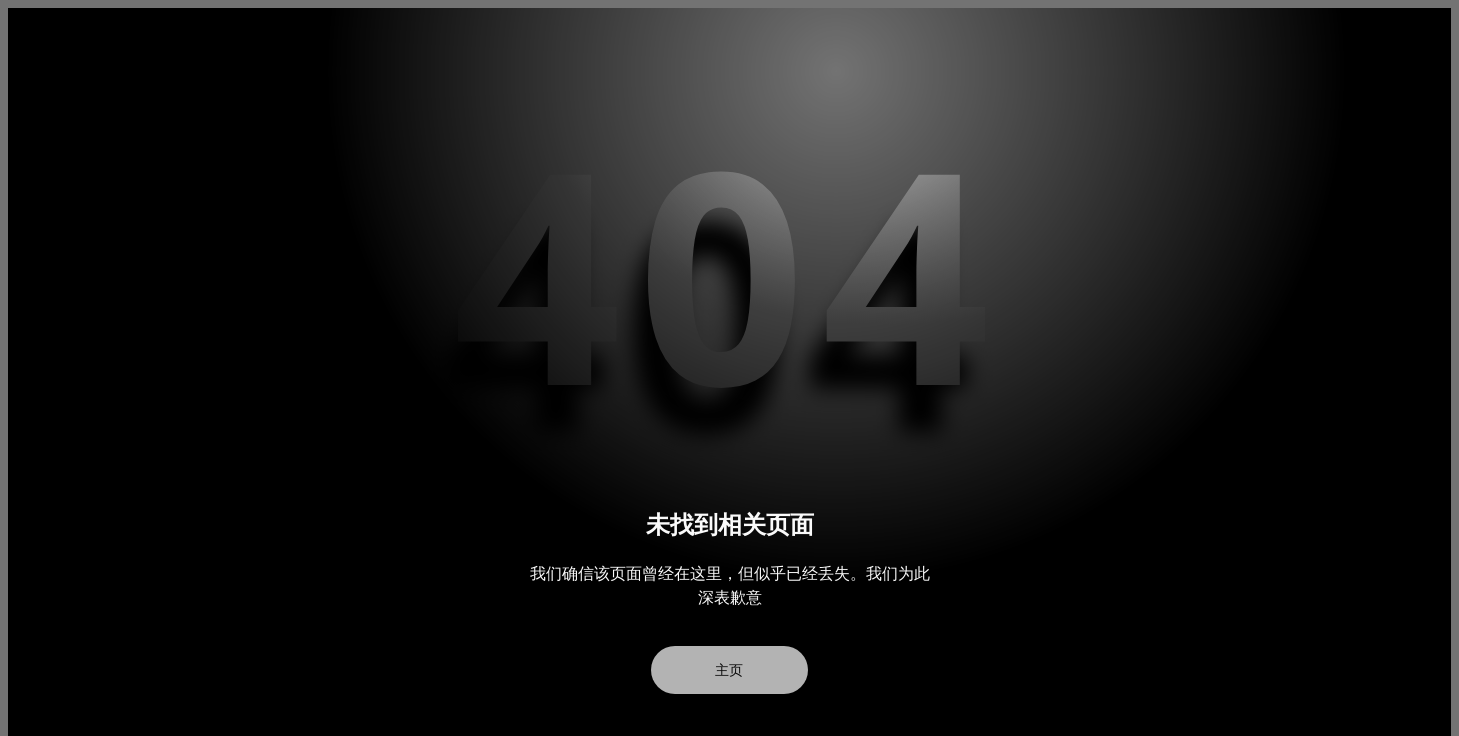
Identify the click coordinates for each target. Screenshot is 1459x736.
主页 (730, 670)
